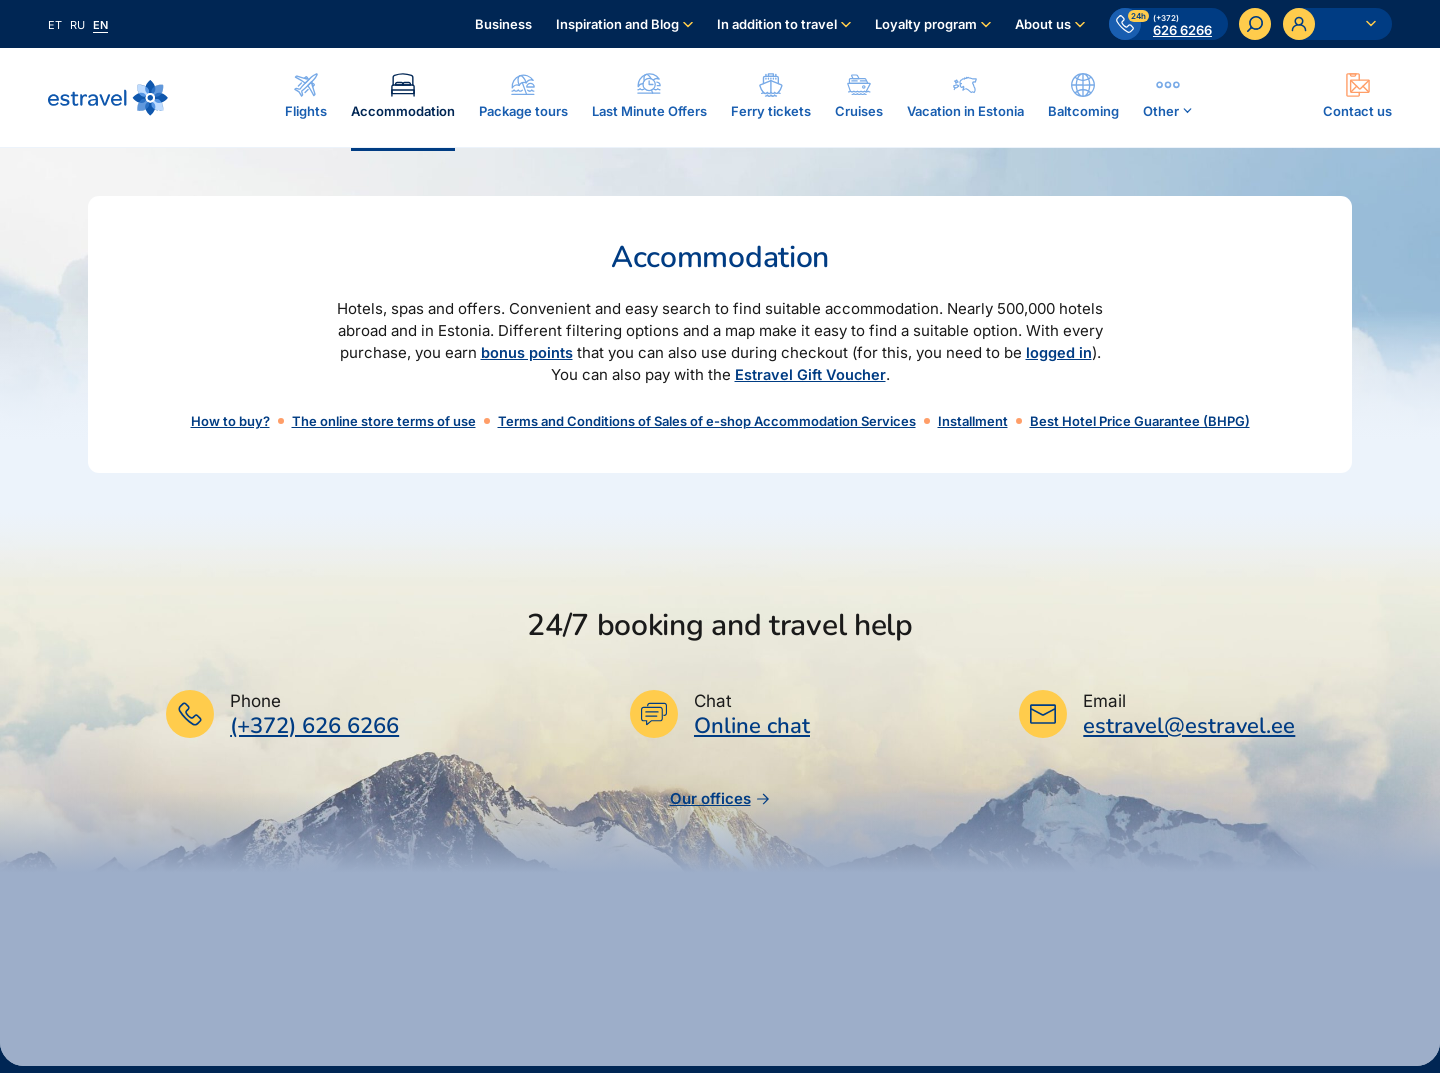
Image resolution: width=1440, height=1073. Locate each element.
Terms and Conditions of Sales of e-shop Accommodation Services (707, 423)
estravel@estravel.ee (1189, 734)
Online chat (752, 734)
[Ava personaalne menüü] (1337, 24)
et (55, 25)
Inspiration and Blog (616, 24)
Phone (255, 709)
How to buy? (230, 423)
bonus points (527, 355)
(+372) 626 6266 (314, 734)
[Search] (1255, 24)
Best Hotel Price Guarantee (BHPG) (1140, 423)
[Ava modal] (1357, 97)
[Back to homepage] (108, 98)
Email (1104, 709)
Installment (973, 423)
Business (502, 24)
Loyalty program (925, 24)
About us (1042, 24)
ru (77, 25)
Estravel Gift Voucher (810, 377)
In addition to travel (776, 24)
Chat (713, 709)
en (100, 25)
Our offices (720, 805)
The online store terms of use (384, 423)
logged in (1059, 355)
